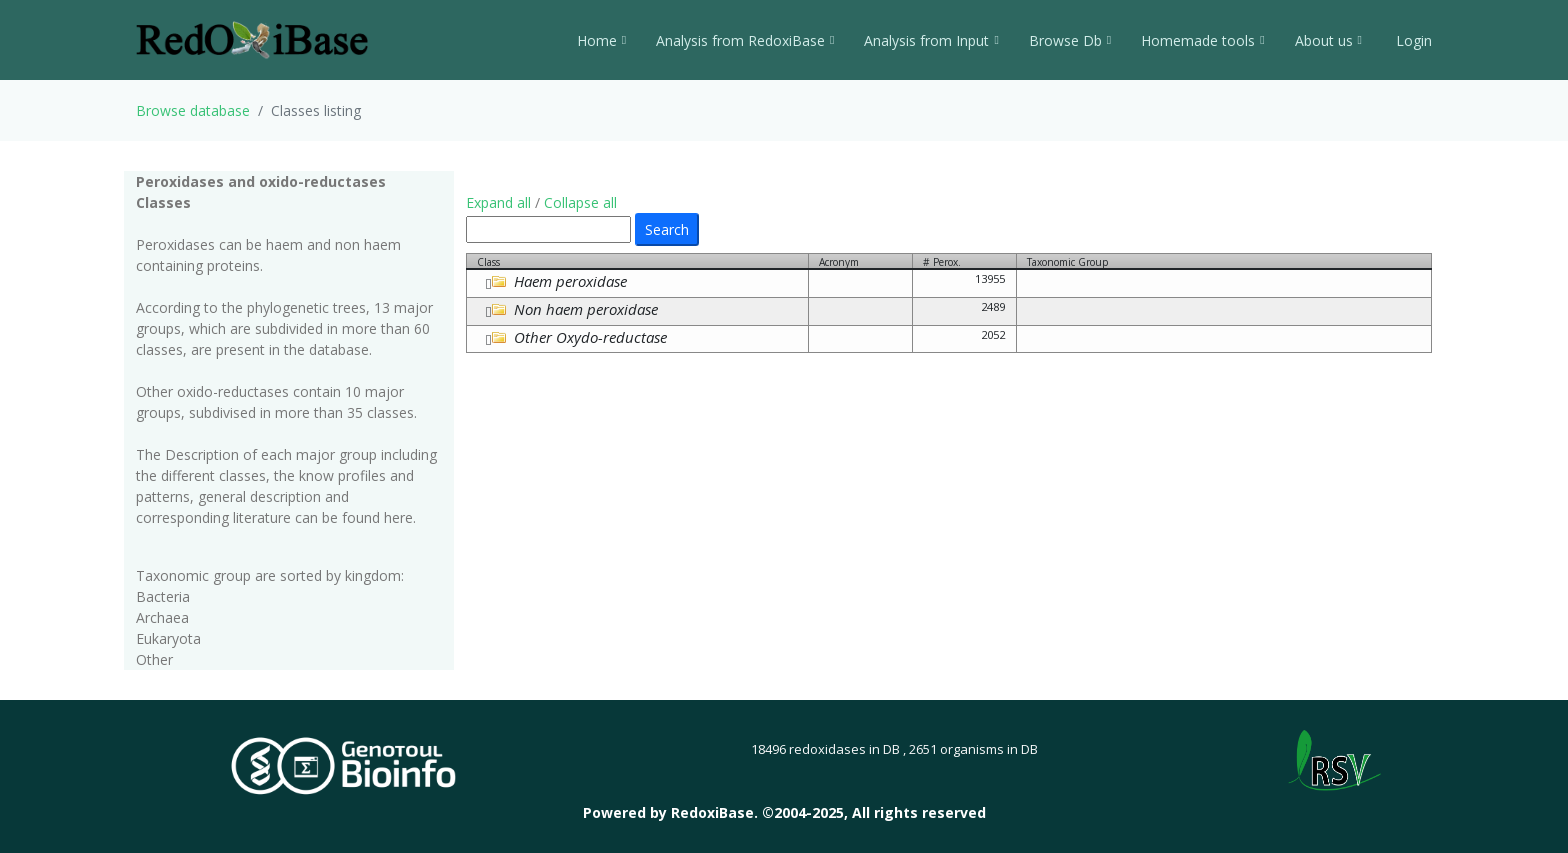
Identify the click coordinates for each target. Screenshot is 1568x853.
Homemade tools (1202, 40)
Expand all (498, 202)
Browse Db (1070, 40)
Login (1412, 40)
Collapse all (580, 202)
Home (601, 40)
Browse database (193, 110)
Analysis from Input (931, 40)
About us (1328, 40)
